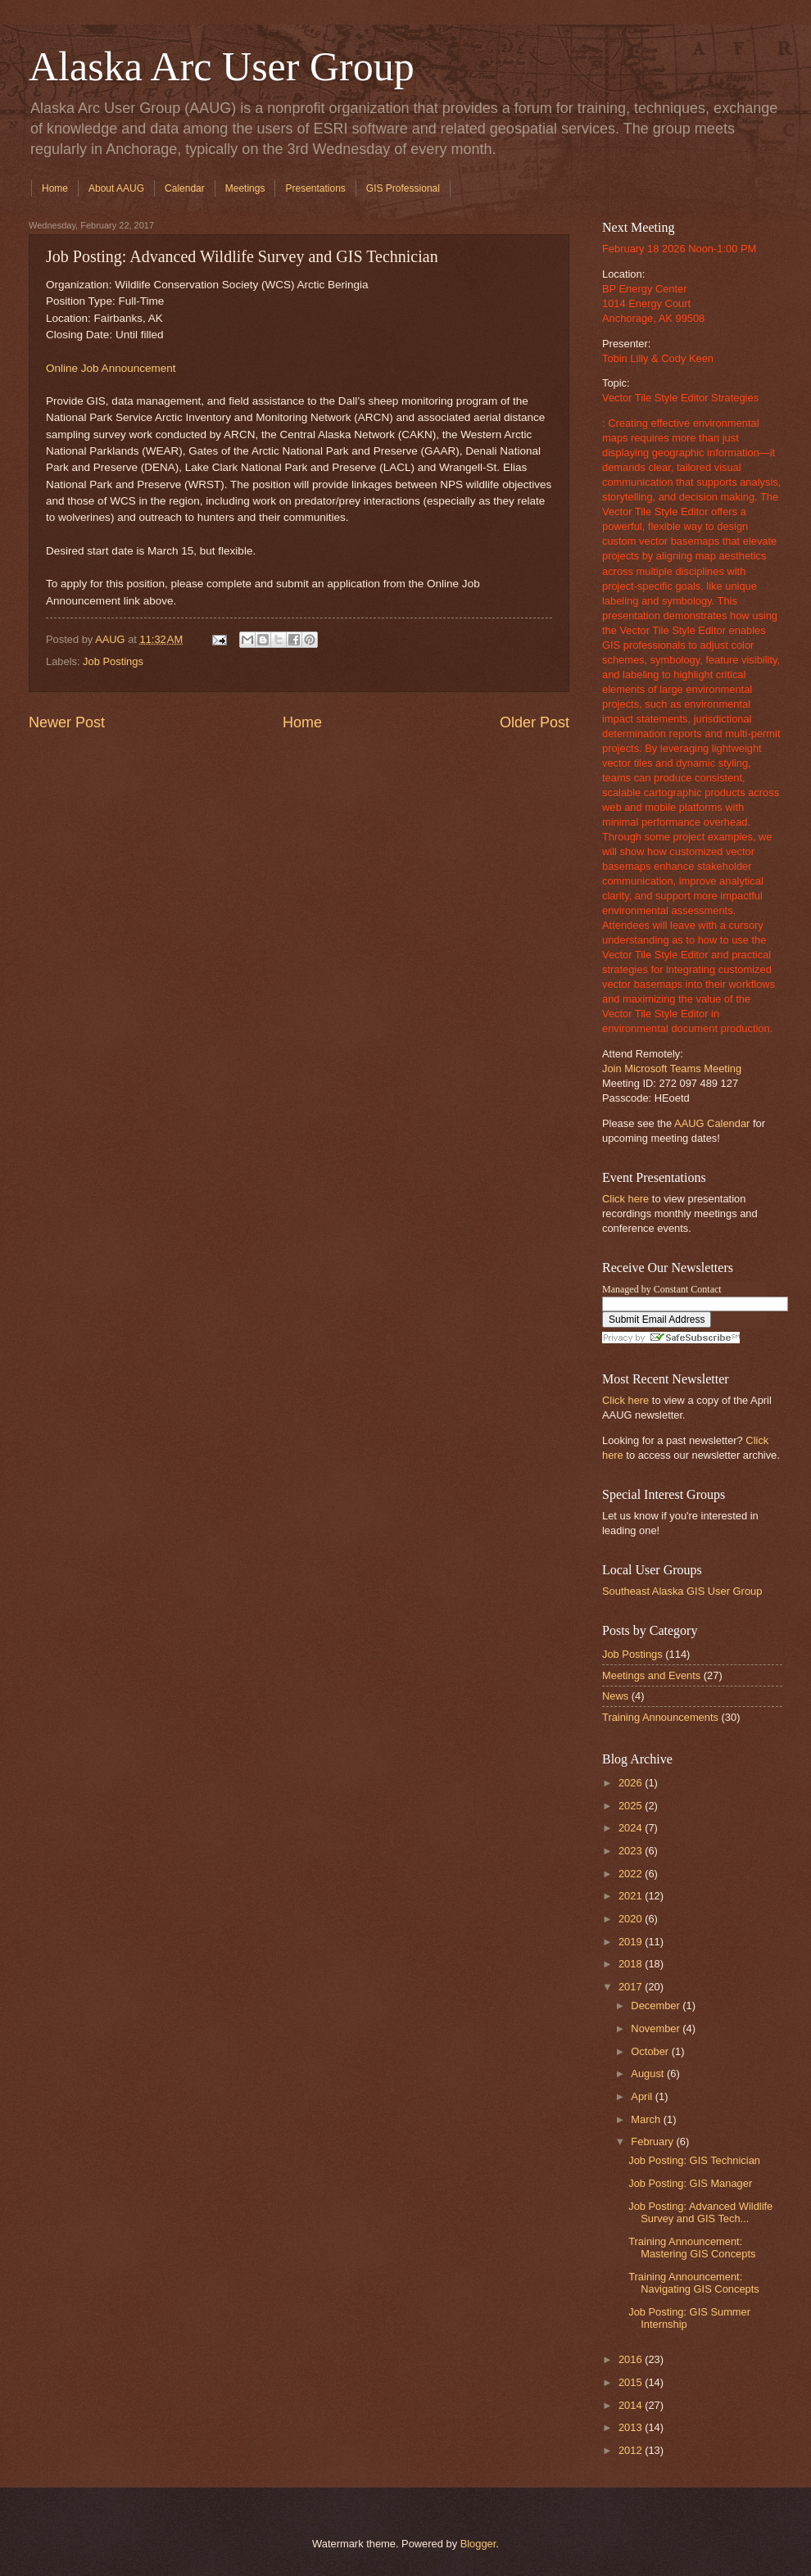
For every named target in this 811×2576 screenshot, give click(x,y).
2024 (631, 1828)
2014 (631, 2405)
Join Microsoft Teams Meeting (671, 1068)
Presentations (315, 188)
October (651, 2051)
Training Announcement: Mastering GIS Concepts (691, 2247)
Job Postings (113, 661)
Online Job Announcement (111, 368)
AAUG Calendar (712, 1123)
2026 (631, 1783)
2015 (631, 2382)
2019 (631, 1941)
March (647, 2119)
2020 (631, 1919)
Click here (625, 1199)
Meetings (245, 188)
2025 (631, 1806)
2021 (631, 1896)
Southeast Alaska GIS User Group (682, 1591)
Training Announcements (660, 1717)
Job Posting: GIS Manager (690, 2183)
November (656, 2028)
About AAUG (116, 188)
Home (55, 188)
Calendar (185, 188)
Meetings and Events (651, 1675)
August (649, 2073)
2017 (631, 1987)
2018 (631, 1964)
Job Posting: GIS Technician (694, 2160)
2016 (631, 2359)
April (643, 2096)
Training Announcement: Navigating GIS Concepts (693, 2282)
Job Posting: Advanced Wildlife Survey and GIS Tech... (700, 2212)
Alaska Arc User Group (222, 66)
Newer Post (67, 722)
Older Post (534, 722)
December (656, 2005)
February (653, 2141)
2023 (631, 1851)
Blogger (478, 2544)
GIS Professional (403, 188)
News (615, 1696)
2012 (631, 2450)
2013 (631, 2427)
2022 (631, 1873)
